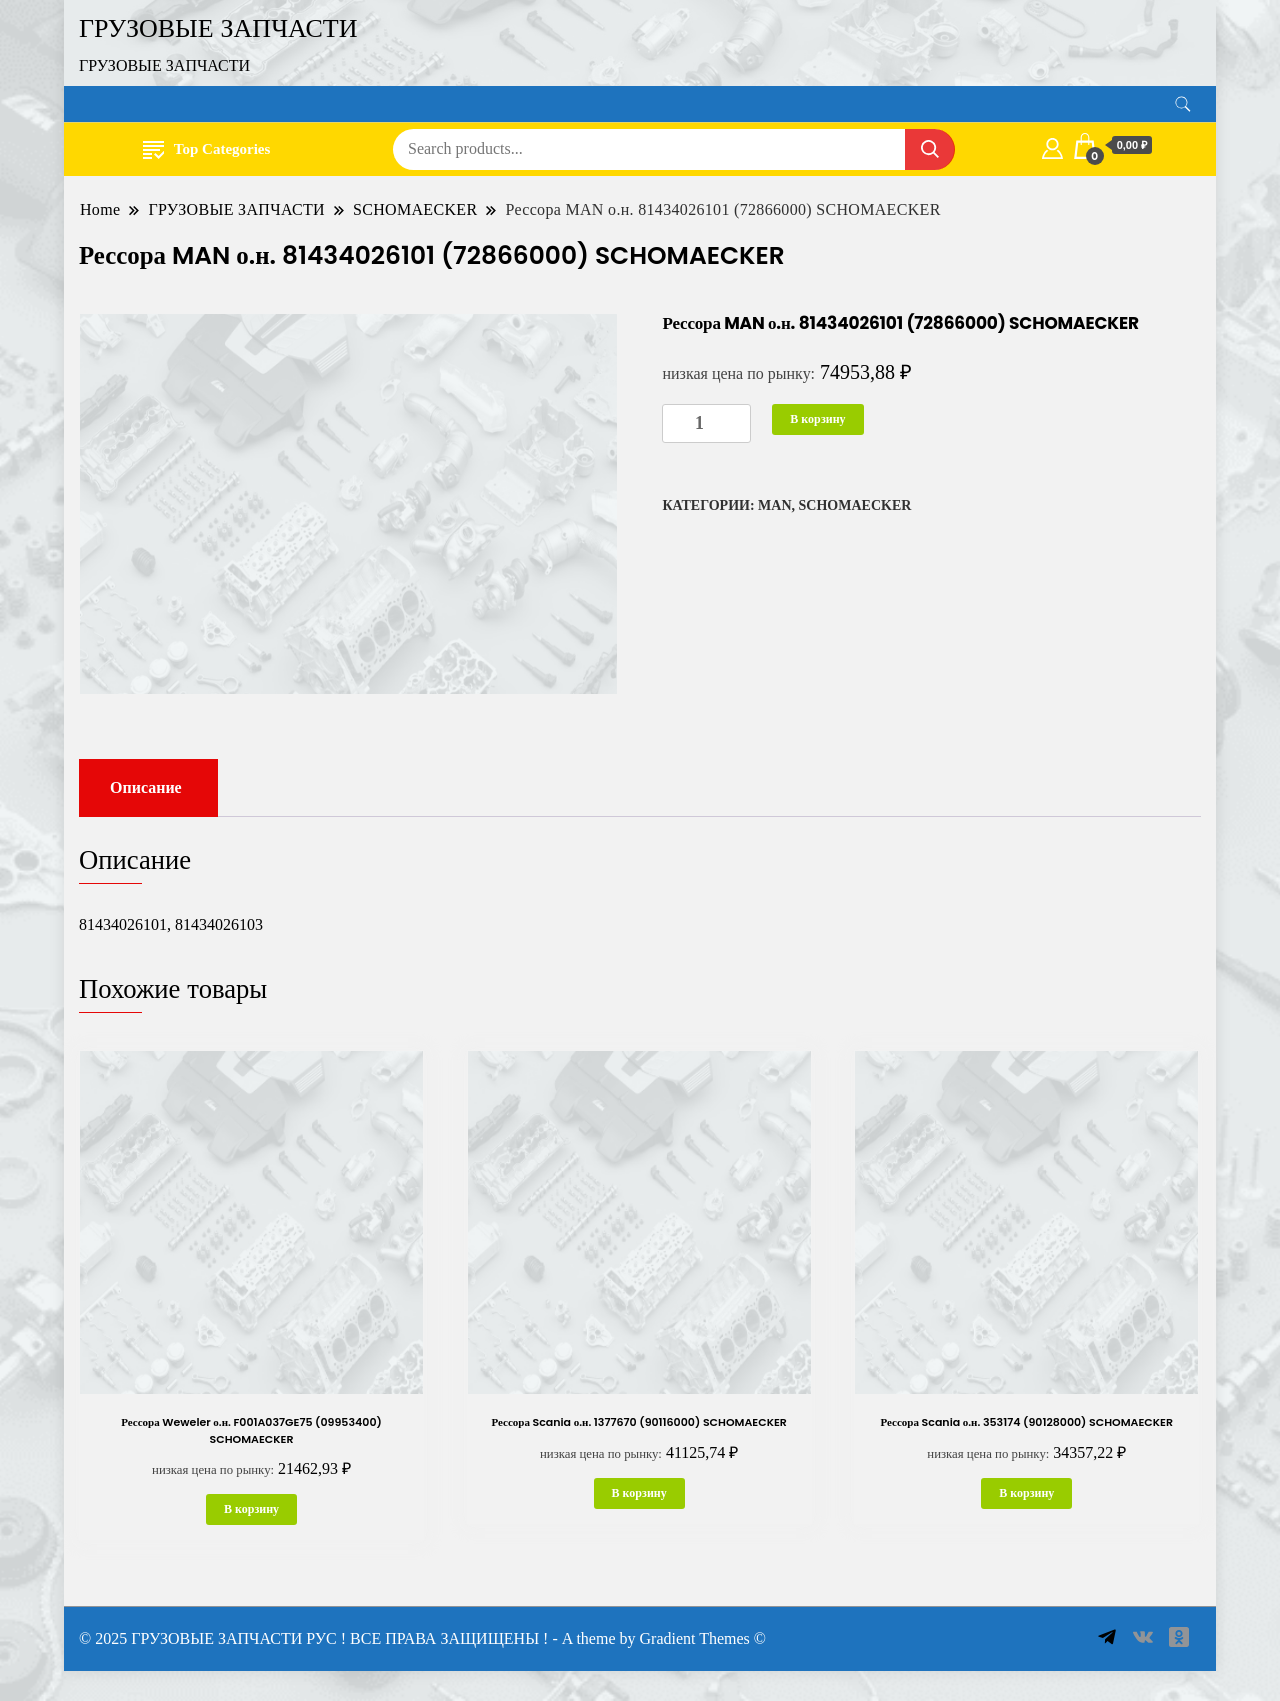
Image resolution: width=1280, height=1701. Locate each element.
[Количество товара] (706, 423)
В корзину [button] (251, 1509)
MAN (774, 505)
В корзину (817, 419)
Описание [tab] (146, 787)
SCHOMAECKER (855, 505)
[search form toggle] (1183, 104)
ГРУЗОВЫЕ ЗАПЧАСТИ (218, 28)
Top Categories (207, 148)
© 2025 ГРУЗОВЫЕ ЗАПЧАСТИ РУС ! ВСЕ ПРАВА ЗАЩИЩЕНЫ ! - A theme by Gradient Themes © (422, 1638)
